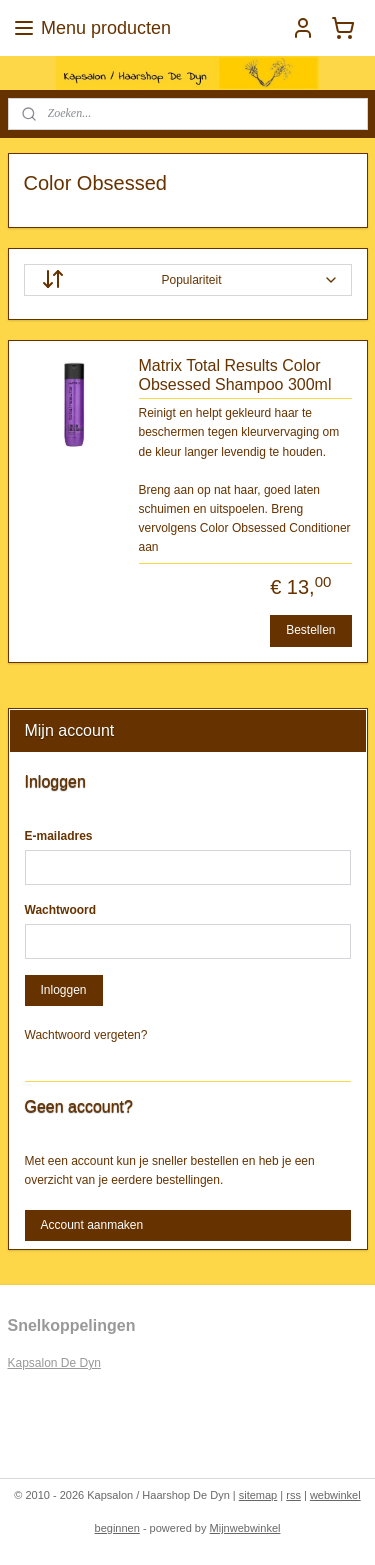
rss (293, 1495)
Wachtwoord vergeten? (86, 1035)
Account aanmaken (91, 1225)
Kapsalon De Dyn (54, 1363)
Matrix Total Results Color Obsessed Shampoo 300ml (235, 375)
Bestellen (310, 630)
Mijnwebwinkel (245, 1528)
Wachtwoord (61, 910)
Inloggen (63, 990)
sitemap (258, 1495)
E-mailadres (59, 836)
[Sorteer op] (188, 280)
